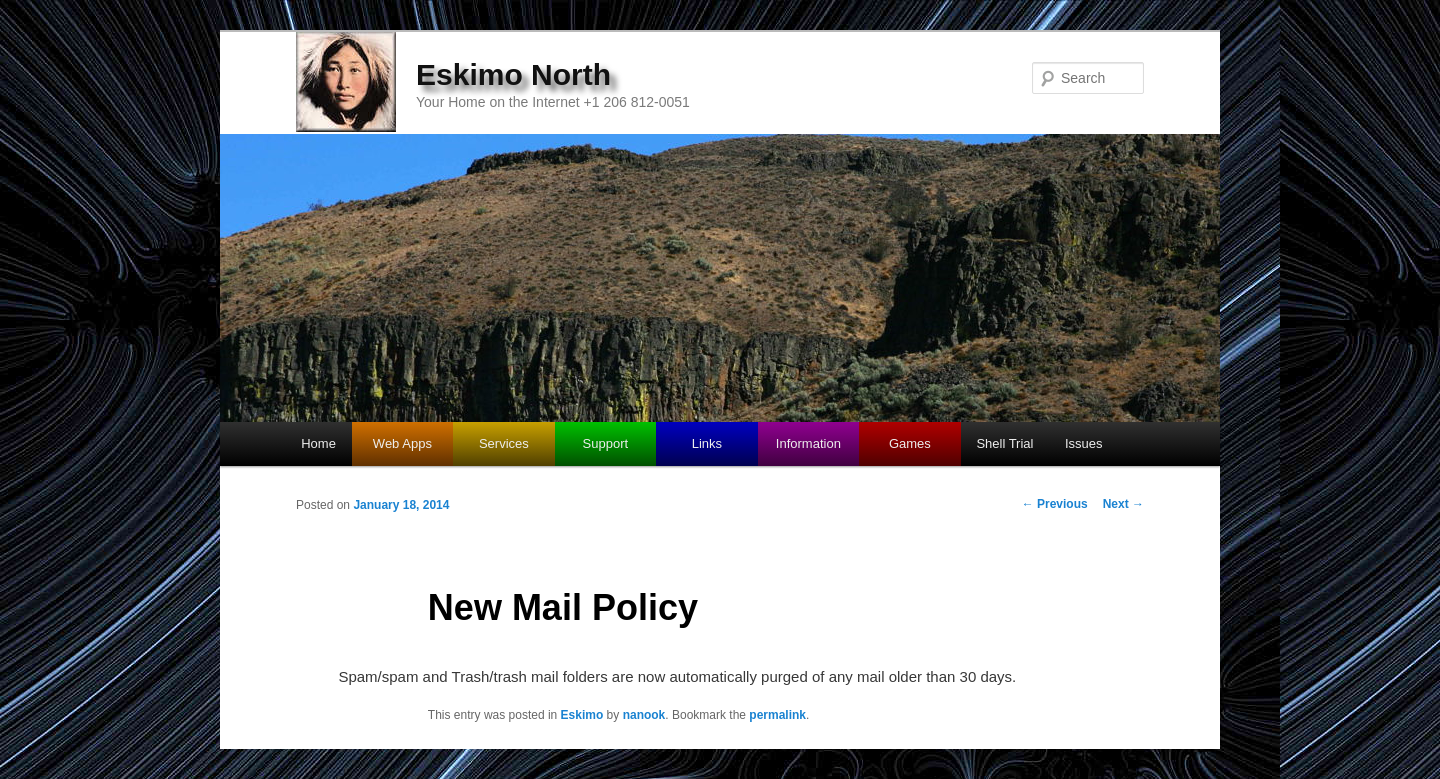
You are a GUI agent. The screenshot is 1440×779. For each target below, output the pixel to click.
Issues (1084, 443)
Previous (1055, 504)
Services (504, 443)
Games (910, 443)
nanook (644, 715)
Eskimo (582, 715)
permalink (777, 715)
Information (808, 443)
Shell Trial (1004, 443)
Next (1123, 504)
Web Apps (402, 443)
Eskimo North (513, 74)
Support (606, 443)
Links (707, 443)
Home (318, 443)
